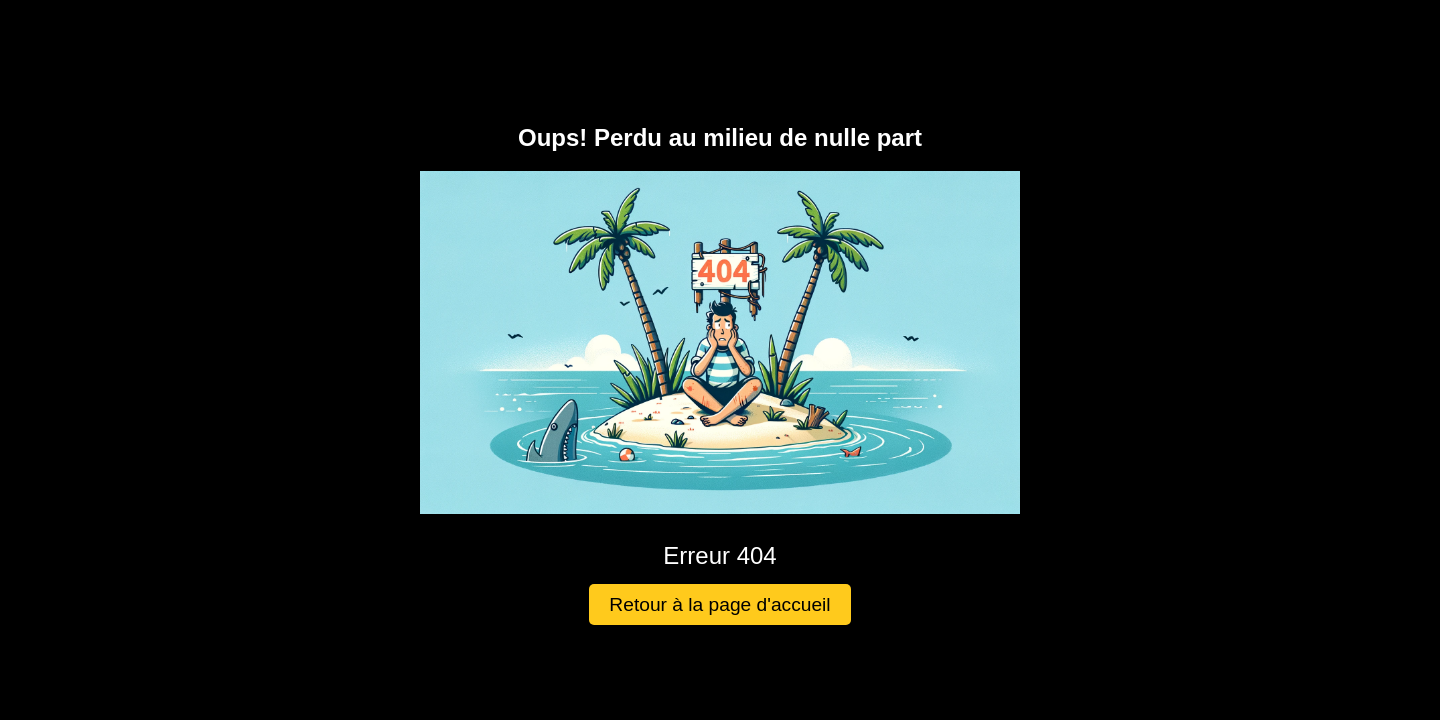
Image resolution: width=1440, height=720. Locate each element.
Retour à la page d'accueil (719, 604)
